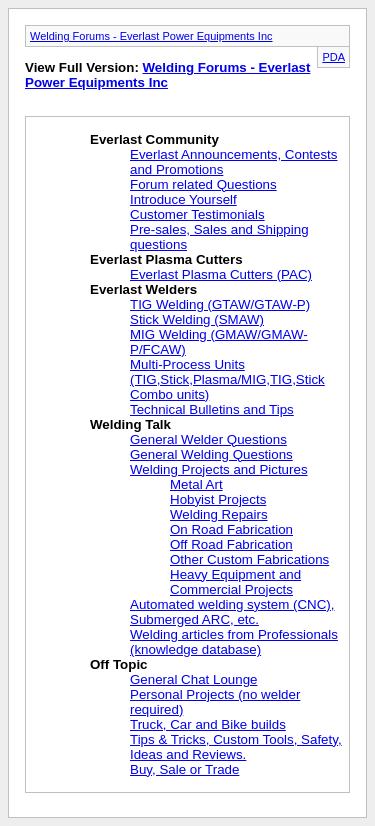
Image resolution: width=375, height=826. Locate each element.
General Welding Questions (211, 454)
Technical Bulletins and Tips (212, 409)
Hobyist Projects (218, 499)
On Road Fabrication (231, 529)
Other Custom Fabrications (249, 559)
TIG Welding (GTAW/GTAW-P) (220, 304)
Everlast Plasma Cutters (166, 259)
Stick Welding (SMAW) (197, 319)
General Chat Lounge (193, 679)
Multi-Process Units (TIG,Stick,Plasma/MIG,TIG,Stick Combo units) (227, 379)
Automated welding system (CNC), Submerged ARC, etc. (232, 612)
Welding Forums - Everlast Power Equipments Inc (151, 36)
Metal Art (196, 484)
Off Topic (119, 664)
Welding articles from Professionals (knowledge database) (234, 642)
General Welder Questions (208, 439)
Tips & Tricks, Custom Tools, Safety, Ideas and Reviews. (236, 747)
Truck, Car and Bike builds (208, 724)
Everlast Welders (143, 289)
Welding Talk (130, 424)
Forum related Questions (203, 184)
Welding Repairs (219, 514)
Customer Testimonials (197, 214)
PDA (333, 57)
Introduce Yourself (183, 199)
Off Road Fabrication (231, 544)
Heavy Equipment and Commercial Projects (235, 582)
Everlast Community (154, 139)
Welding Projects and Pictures (219, 469)
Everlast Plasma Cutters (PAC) (221, 274)
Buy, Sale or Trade (184, 769)
